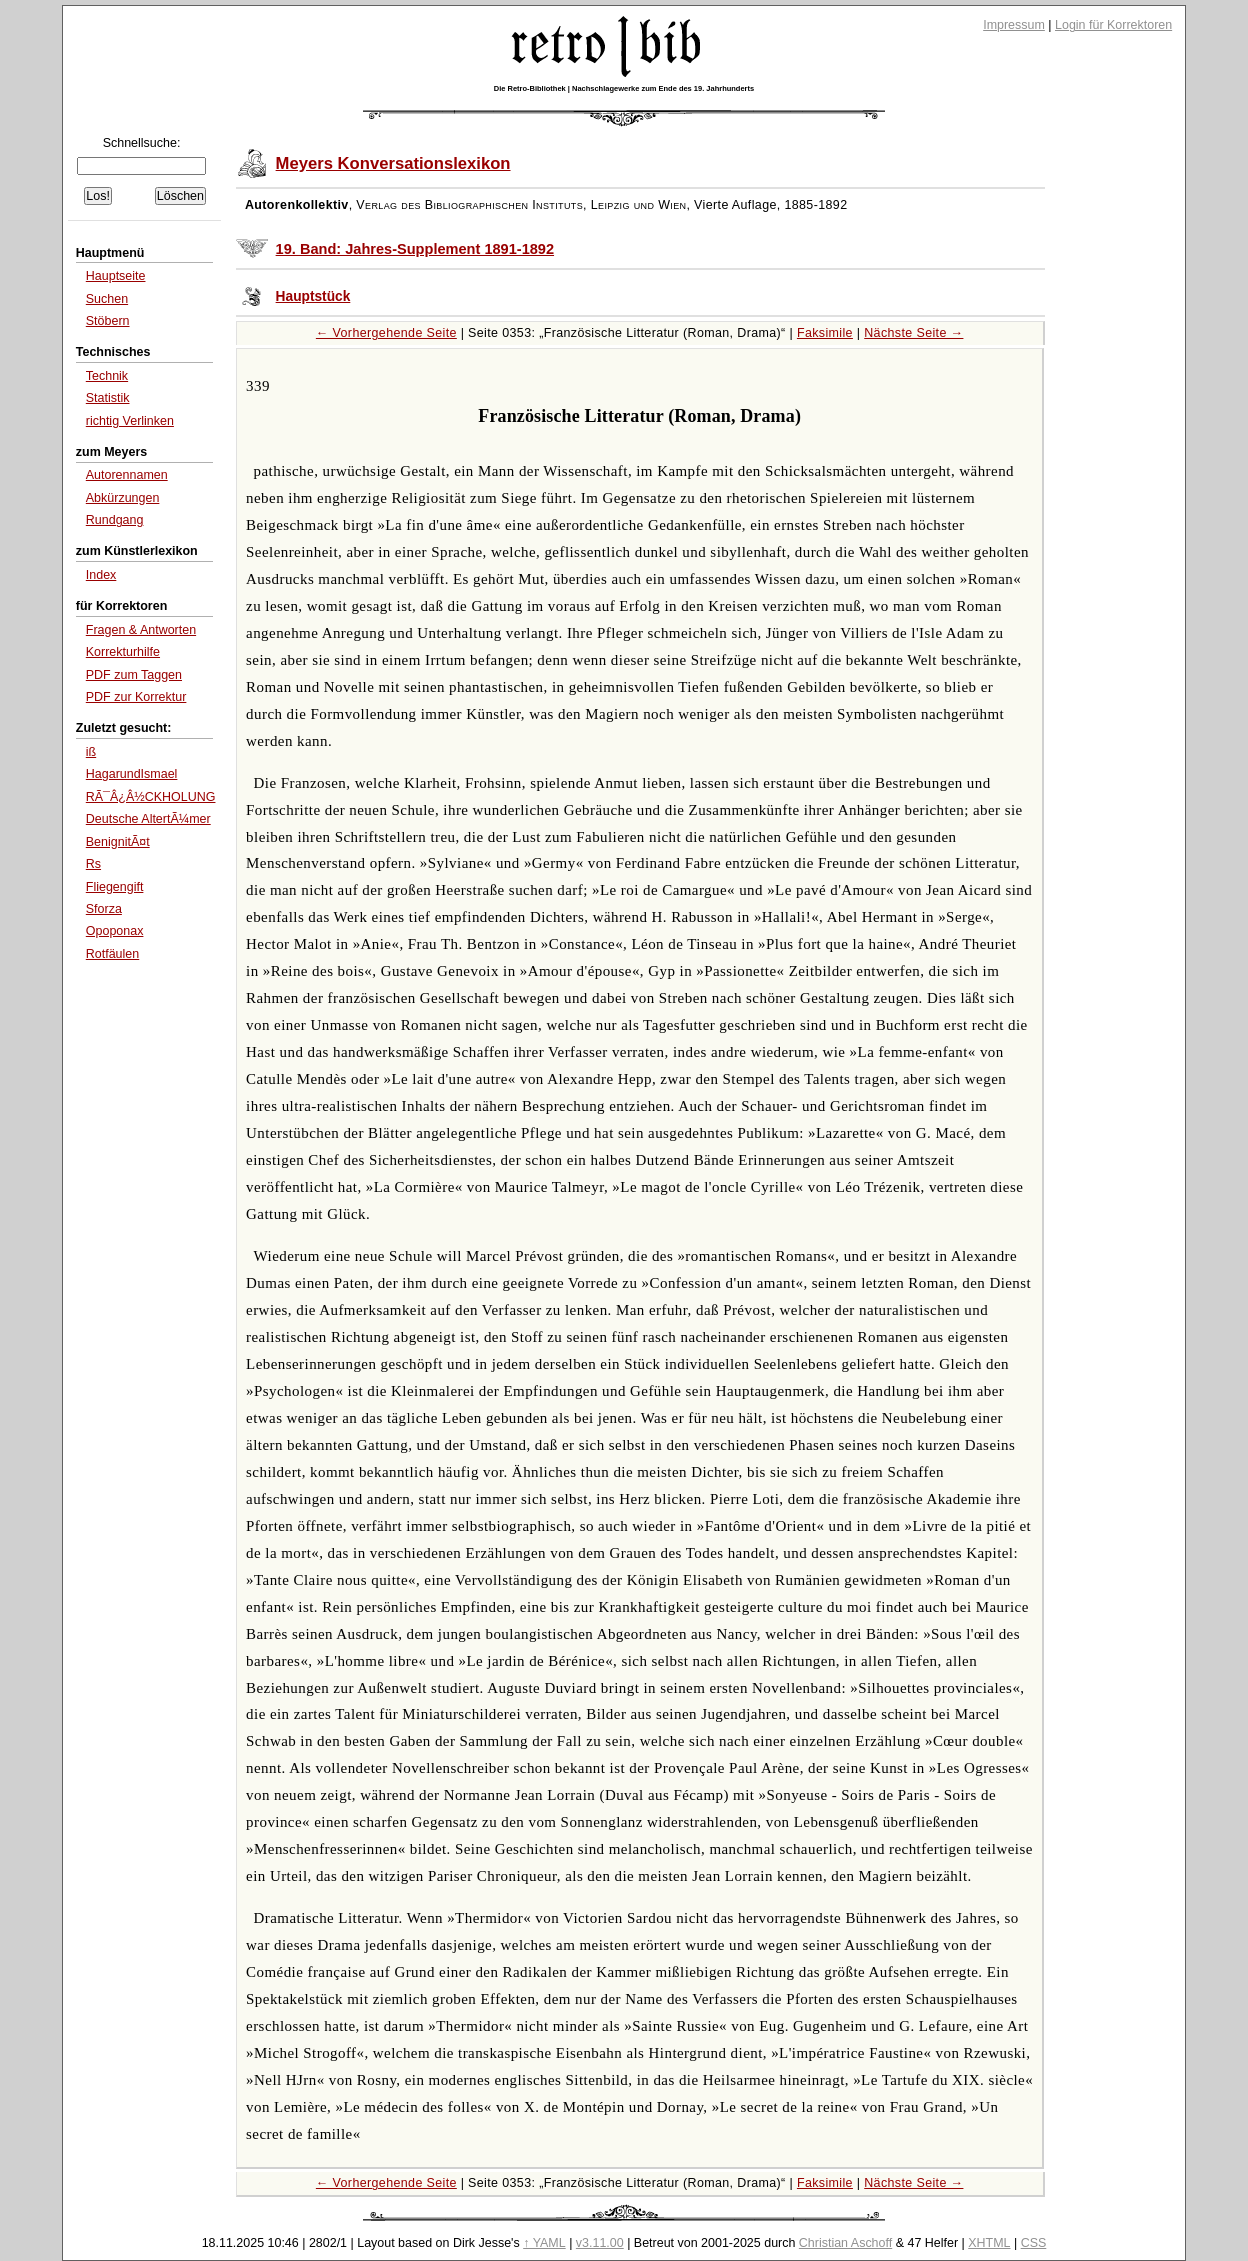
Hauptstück (313, 296)
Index (101, 575)
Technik (107, 376)
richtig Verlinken (130, 421)
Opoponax (115, 931)
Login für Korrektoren (1113, 25)
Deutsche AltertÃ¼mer (148, 819)
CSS (1034, 2243)
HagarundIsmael (132, 774)
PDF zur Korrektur (136, 697)
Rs (93, 864)
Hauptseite (116, 276)
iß (91, 752)
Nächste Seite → (913, 333)
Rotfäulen (112, 954)
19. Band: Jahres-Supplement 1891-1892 (415, 249)
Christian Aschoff (845, 2243)
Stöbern (108, 321)
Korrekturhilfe (123, 652)
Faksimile (825, 333)
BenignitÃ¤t (118, 842)
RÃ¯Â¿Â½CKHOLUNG (151, 797)
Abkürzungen (123, 498)
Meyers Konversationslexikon (393, 163)
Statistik (108, 398)
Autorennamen (127, 475)
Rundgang (115, 520)
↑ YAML (544, 2243)
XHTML (989, 2243)
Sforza (104, 909)
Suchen (107, 299)
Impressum (1014, 25)
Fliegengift (115, 887)
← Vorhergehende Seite (386, 333)
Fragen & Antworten (141, 630)
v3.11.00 (600, 2243)
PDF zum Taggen (134, 675)
